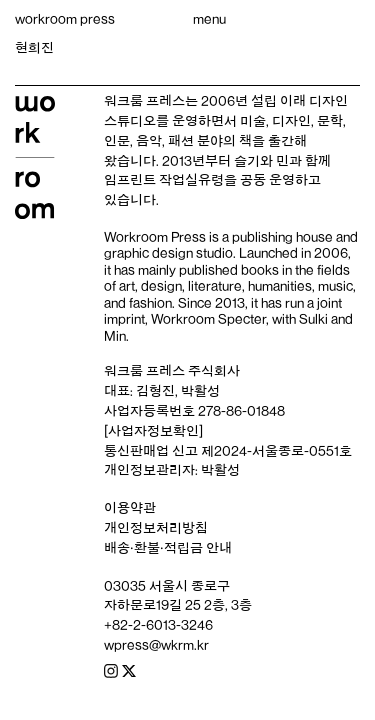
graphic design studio (168, 253)
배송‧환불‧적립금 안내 (168, 548)
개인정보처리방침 (156, 528)
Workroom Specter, (210, 319)
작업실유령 (191, 180)
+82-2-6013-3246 (158, 625)
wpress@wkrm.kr (156, 645)
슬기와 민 (261, 161)
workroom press (65, 19)
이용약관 (130, 508)
